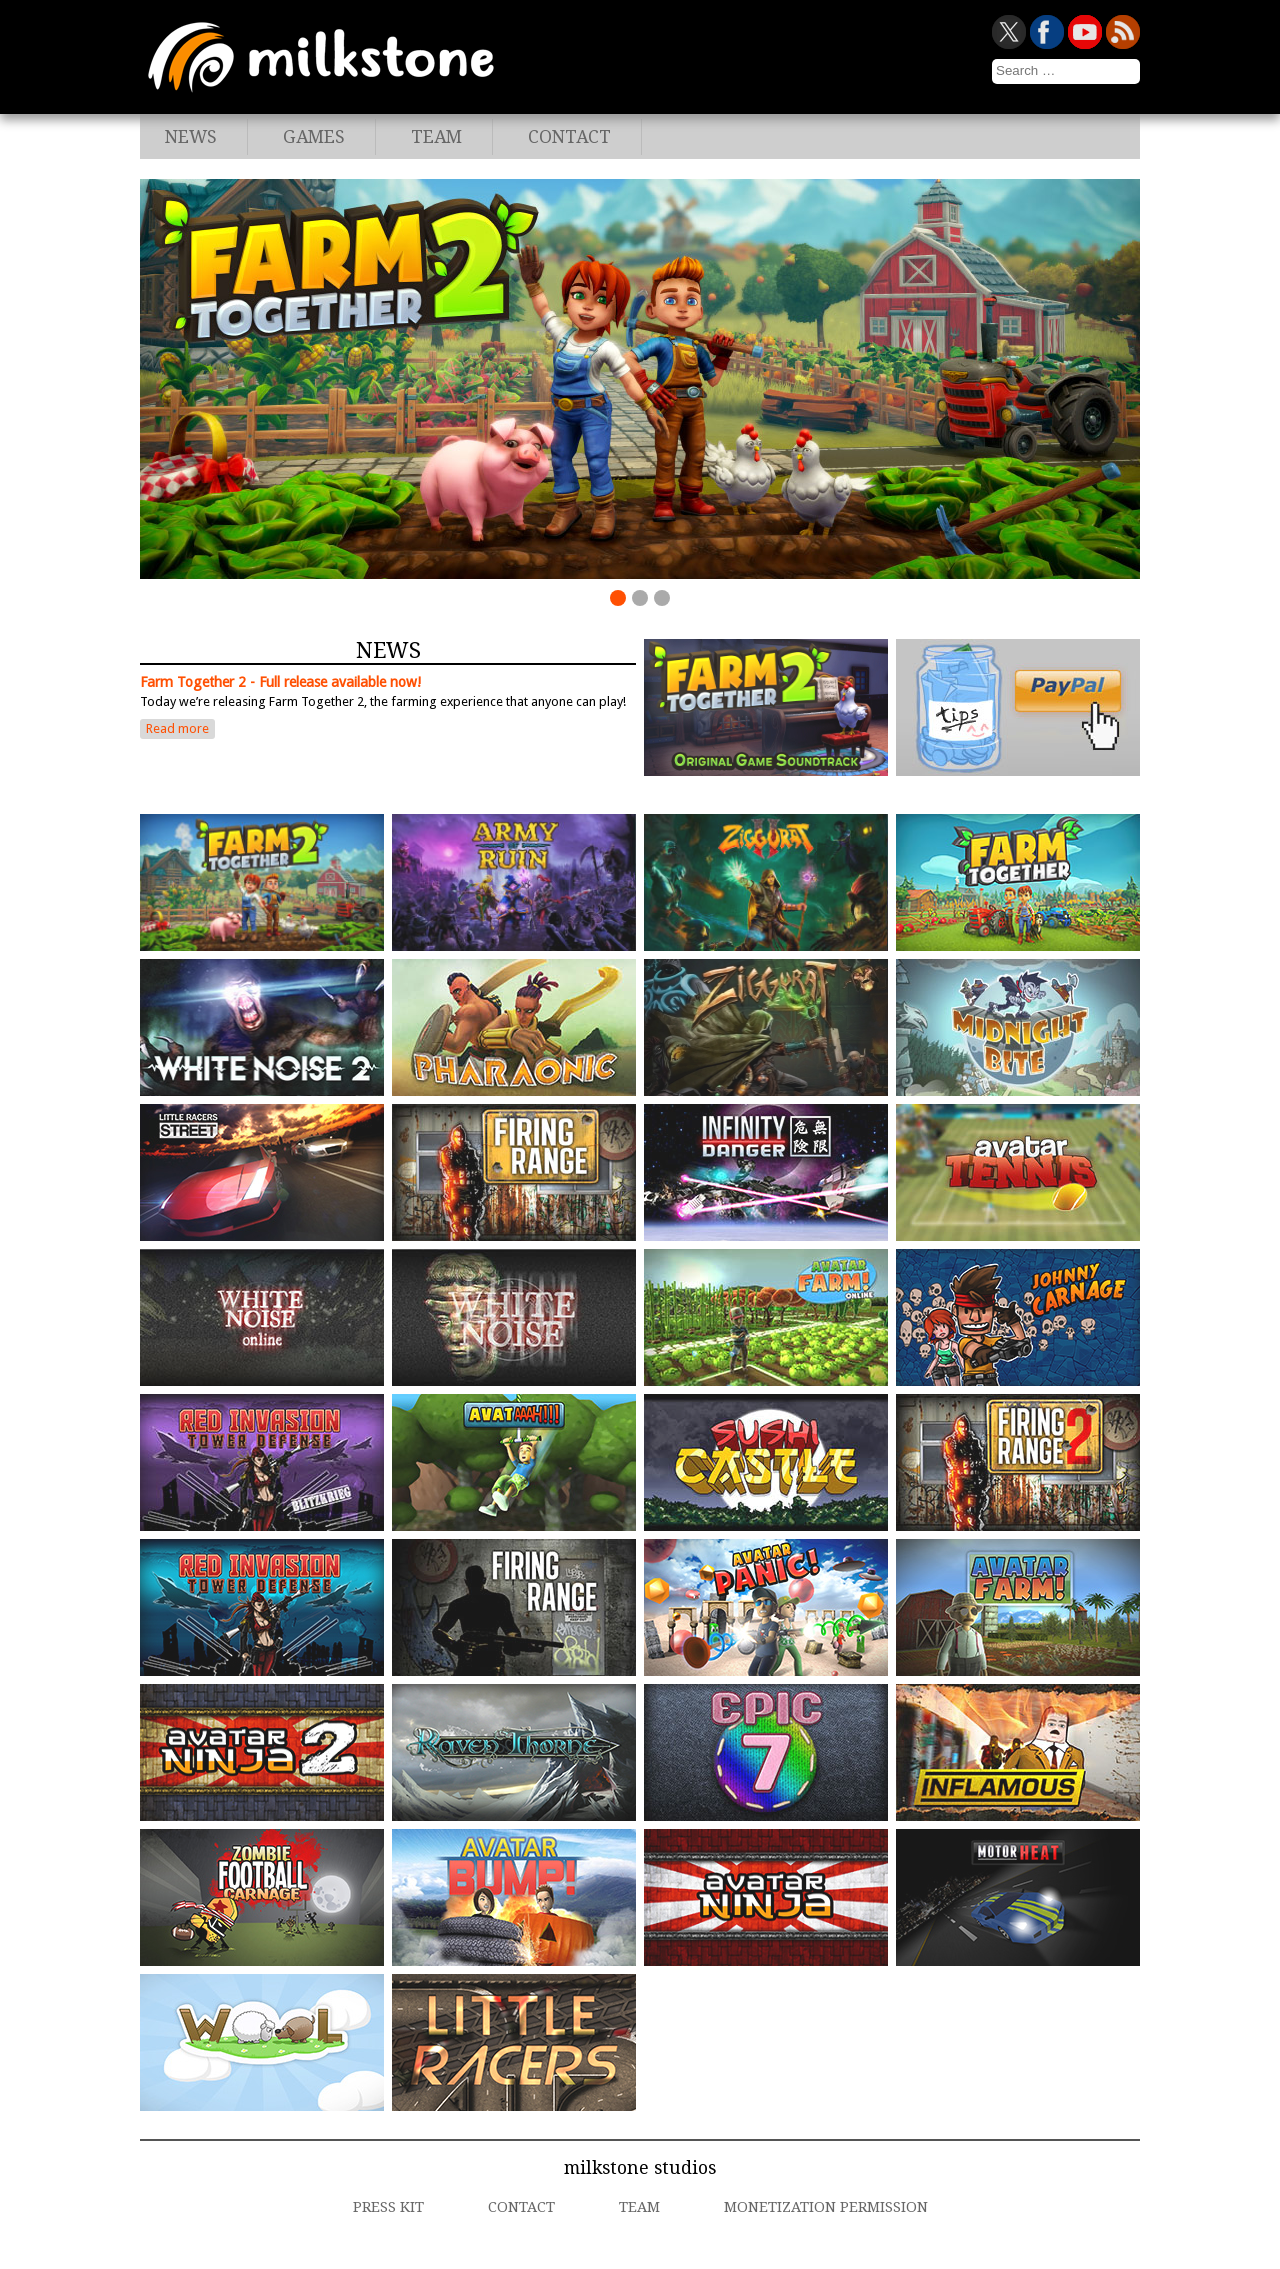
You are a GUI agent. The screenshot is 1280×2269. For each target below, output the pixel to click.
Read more (177, 728)
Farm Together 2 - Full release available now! (280, 682)
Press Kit (388, 2207)
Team (436, 137)
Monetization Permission (826, 2207)
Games (314, 137)
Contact (569, 137)
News (191, 137)
